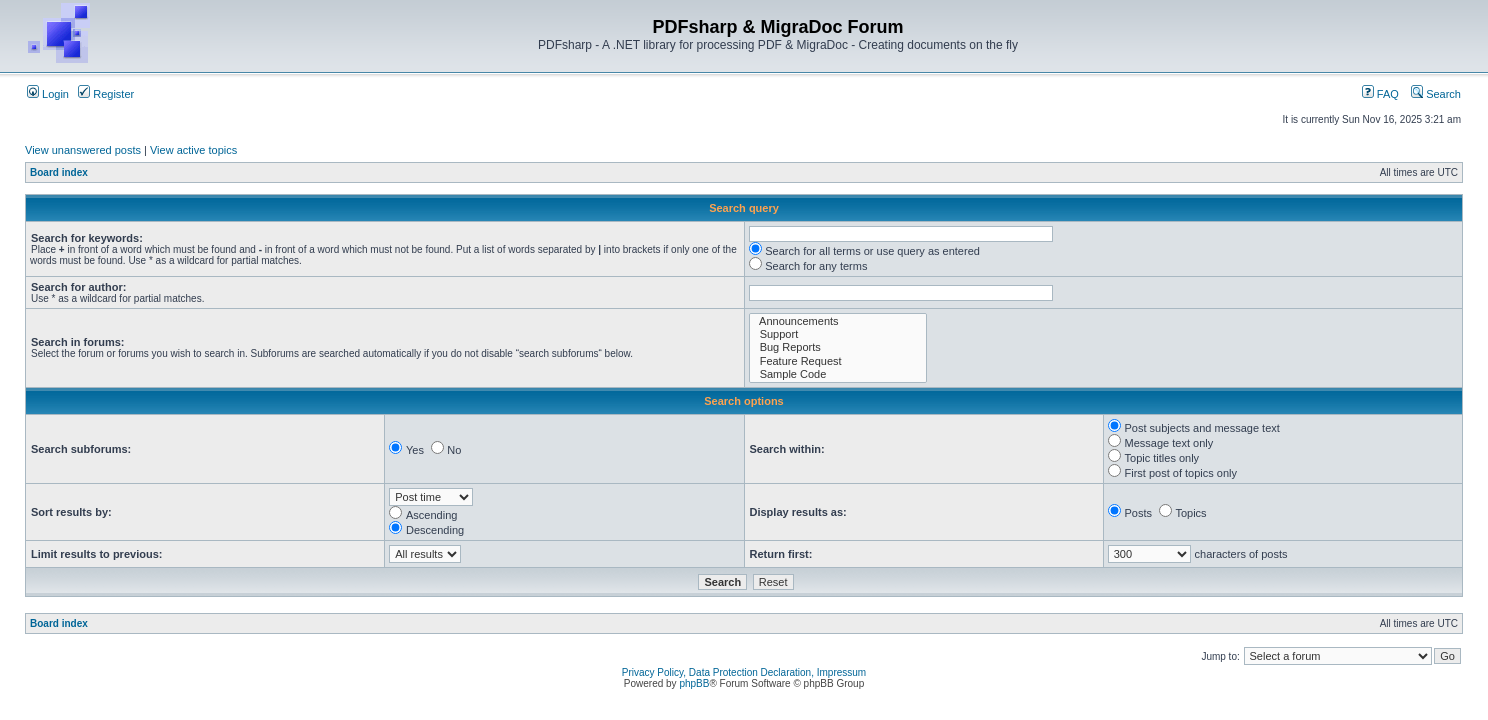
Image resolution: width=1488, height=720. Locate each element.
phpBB (694, 683)
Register (106, 94)
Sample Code (838, 374)
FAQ (1380, 94)
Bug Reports (838, 347)
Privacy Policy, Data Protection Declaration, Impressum (744, 672)
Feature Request (838, 361)
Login (48, 94)
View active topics (193, 150)
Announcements (838, 321)
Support (838, 334)
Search (1436, 94)
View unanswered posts (83, 150)
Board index (59, 172)
